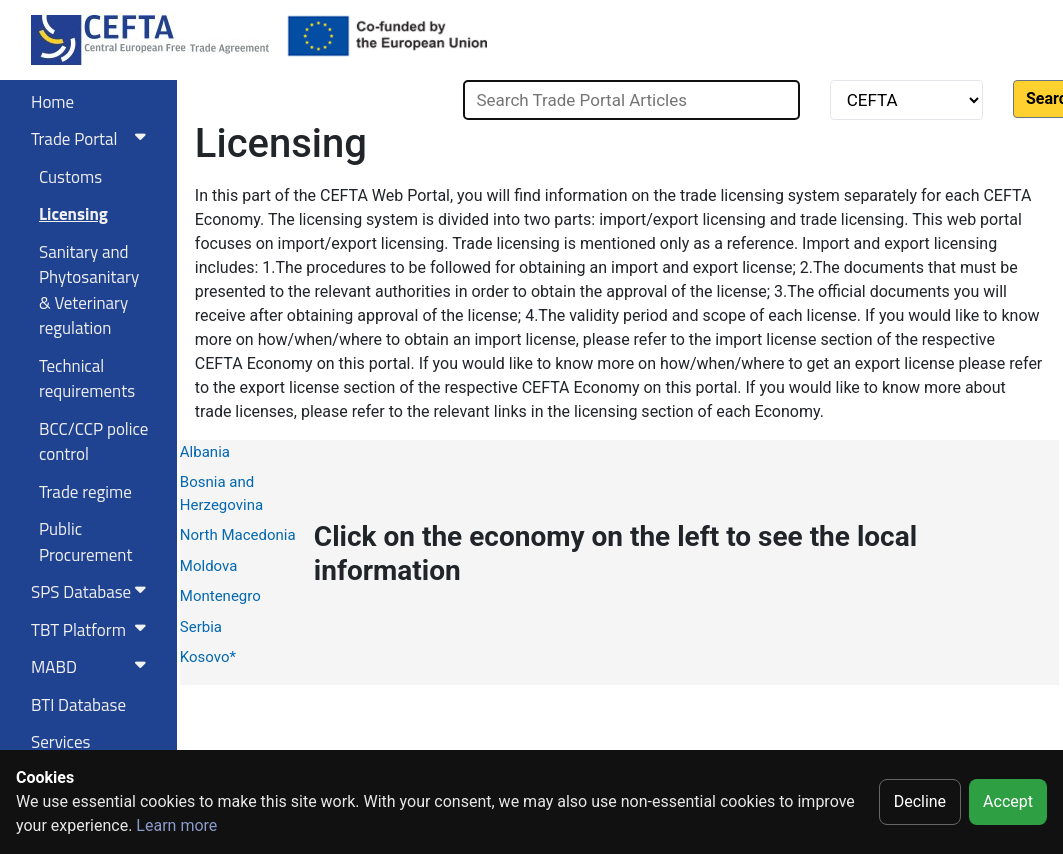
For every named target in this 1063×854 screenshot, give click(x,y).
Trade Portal (92, 139)
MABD (92, 667)
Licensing (73, 214)
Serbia (201, 627)
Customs (70, 177)
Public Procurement (85, 542)
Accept (1008, 801)
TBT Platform (92, 630)
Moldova (209, 566)
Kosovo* (208, 657)
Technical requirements (87, 379)
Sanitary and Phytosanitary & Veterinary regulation (89, 290)
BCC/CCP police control (93, 442)
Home (52, 102)
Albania (205, 452)
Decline (920, 801)
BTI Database (78, 705)
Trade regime (85, 492)
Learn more (176, 825)
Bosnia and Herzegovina (221, 493)
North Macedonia (238, 535)
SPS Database (92, 592)
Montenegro (220, 596)
